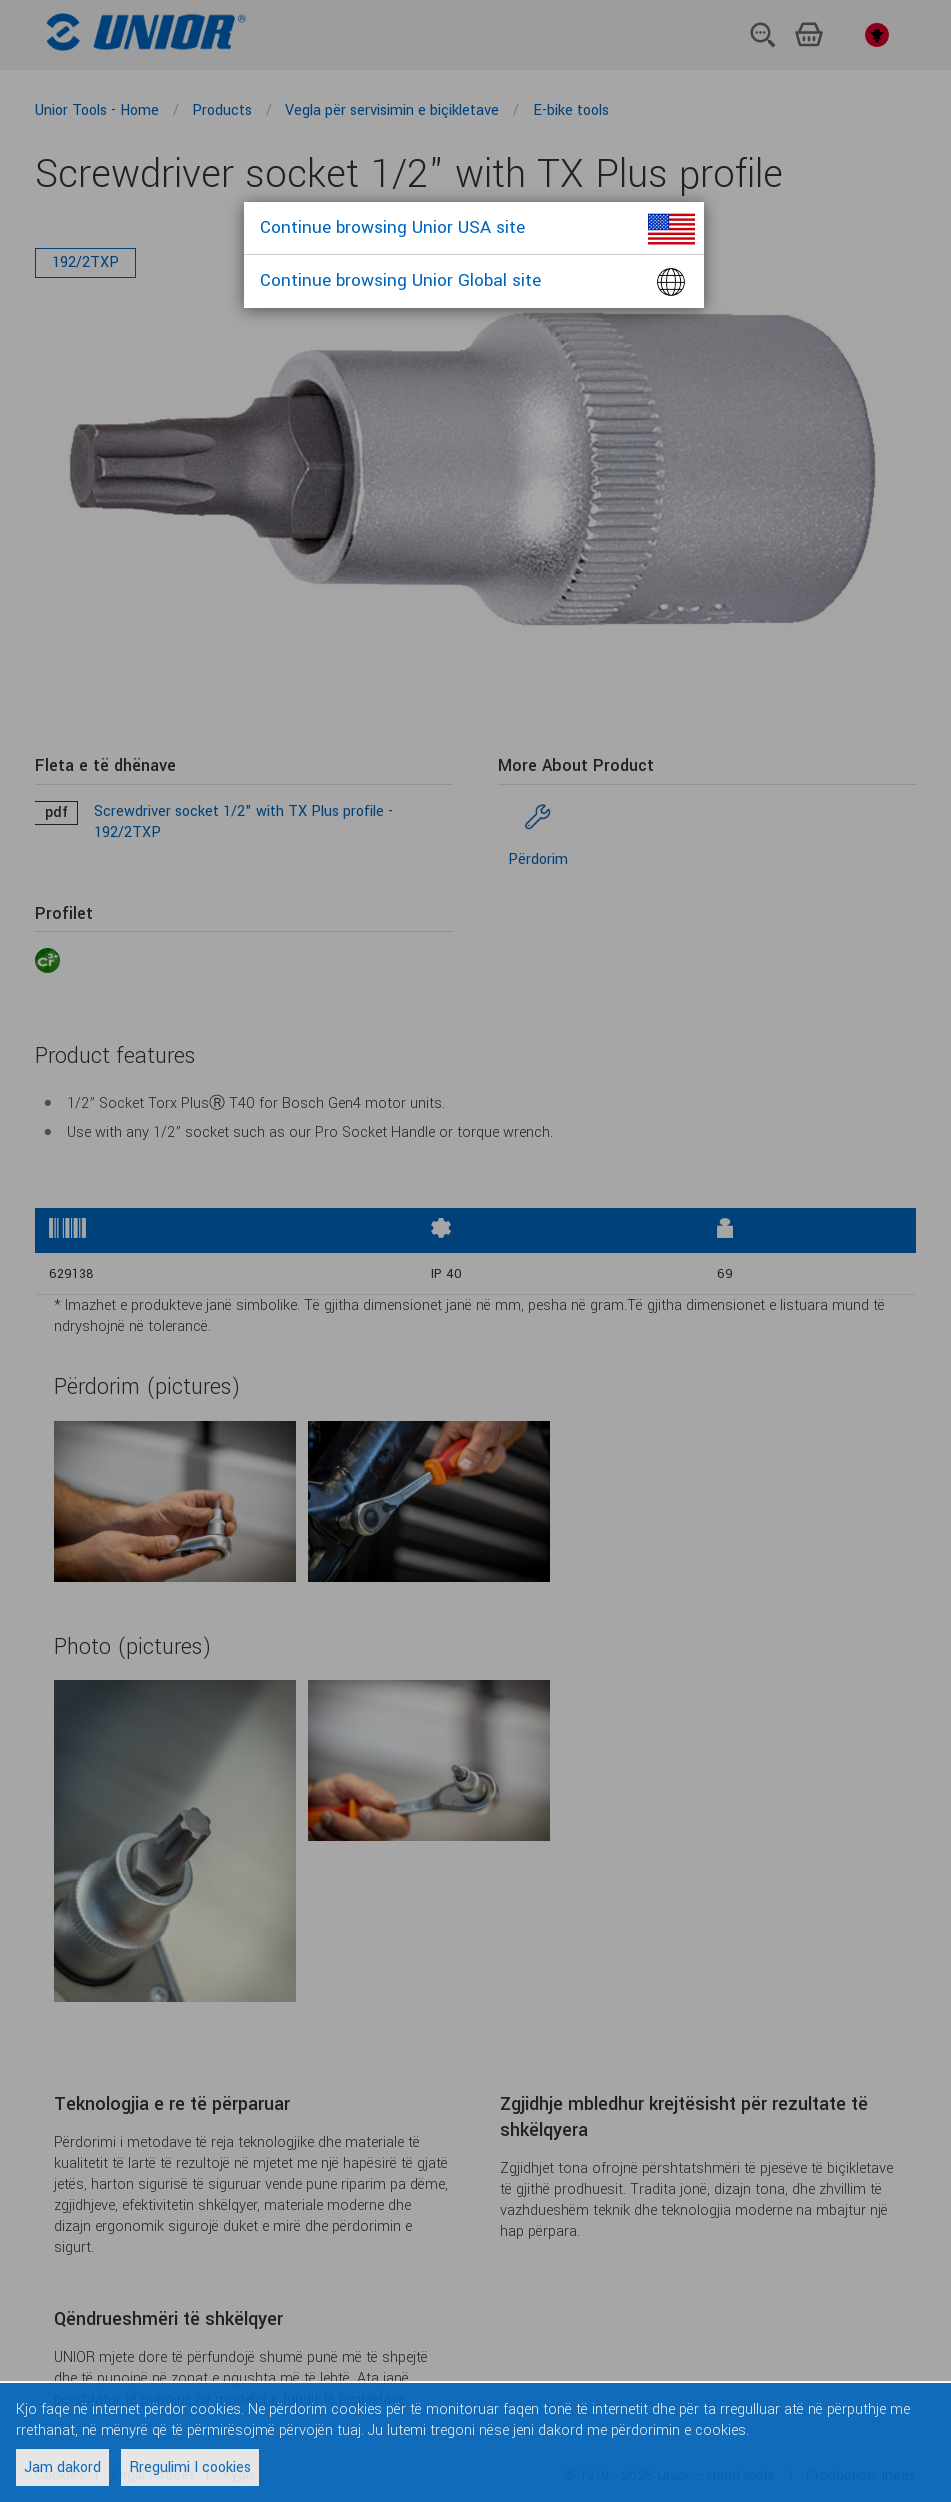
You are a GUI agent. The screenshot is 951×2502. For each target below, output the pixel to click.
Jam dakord (62, 2467)
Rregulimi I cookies (190, 2467)
